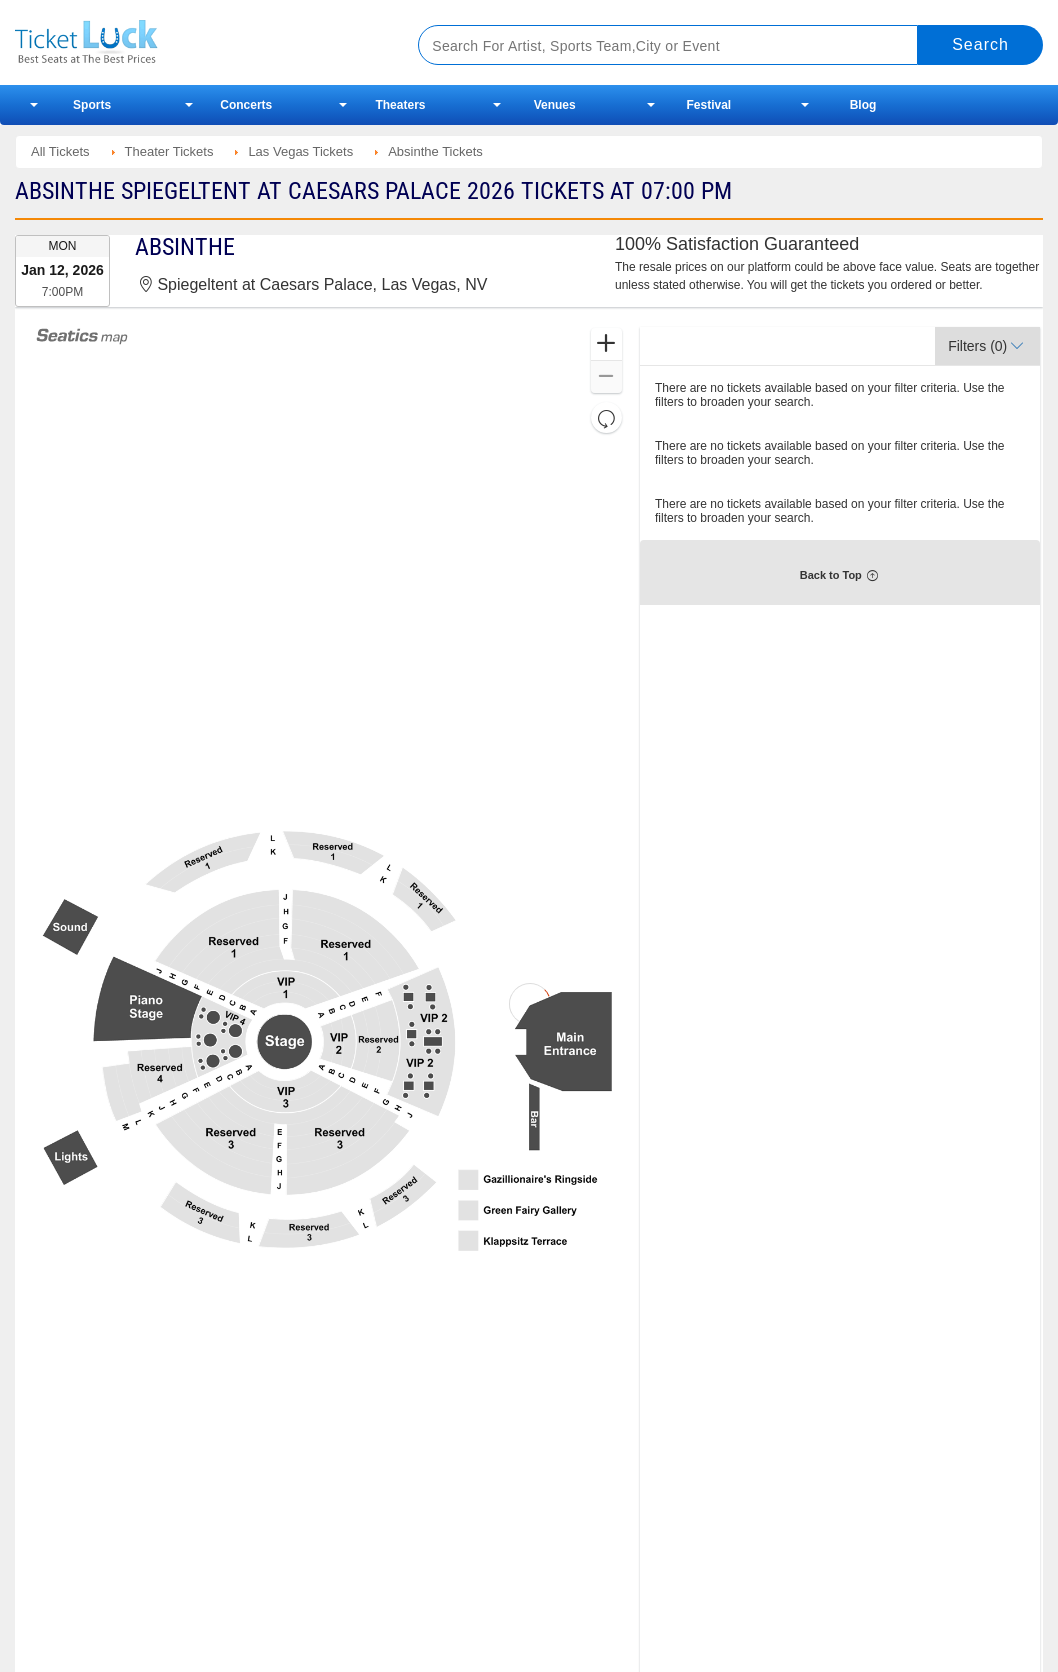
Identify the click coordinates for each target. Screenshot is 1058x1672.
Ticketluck (195, 42)
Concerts (246, 105)
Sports (92, 105)
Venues (555, 105)
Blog (863, 105)
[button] (606, 344)
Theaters (400, 105)
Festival (708, 105)
